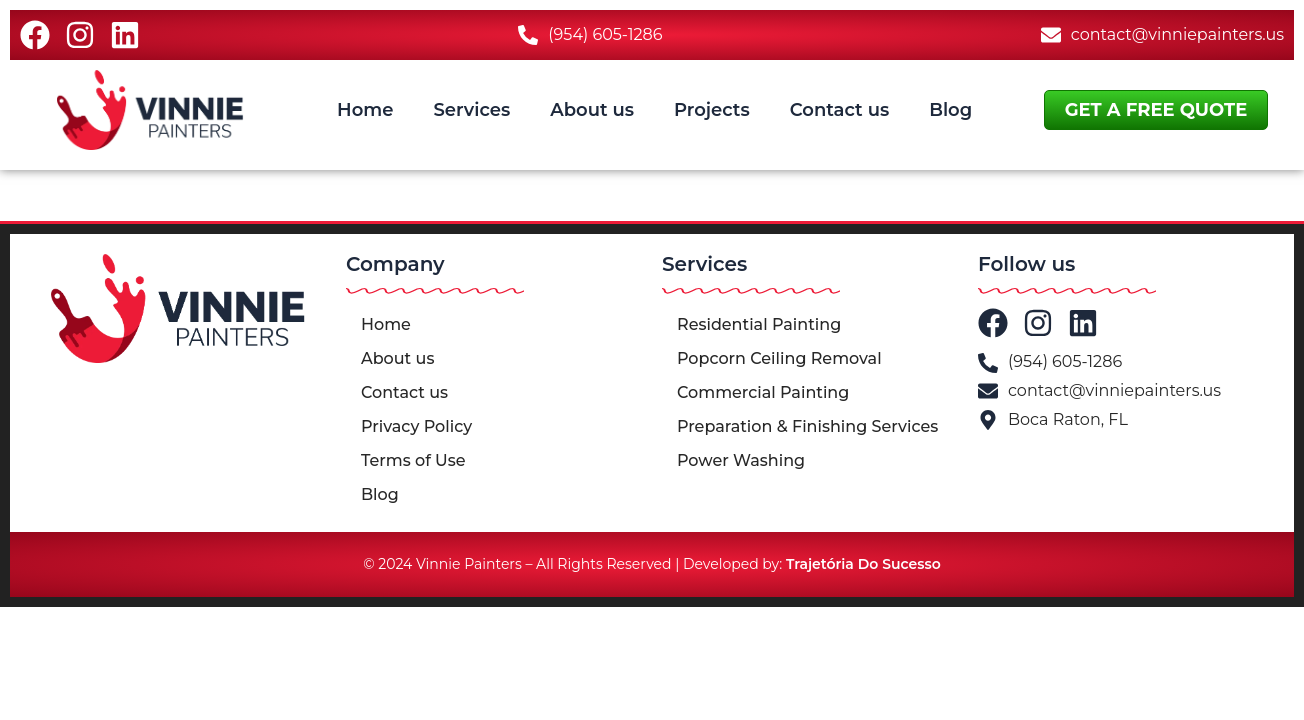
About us (592, 110)
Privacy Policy (416, 426)
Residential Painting (759, 324)
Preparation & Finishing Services (807, 426)
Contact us (839, 110)
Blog (950, 110)
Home (365, 110)
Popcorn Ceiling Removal (779, 358)
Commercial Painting (763, 392)
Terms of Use (413, 460)
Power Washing (741, 460)
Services (471, 110)
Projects (712, 110)
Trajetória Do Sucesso (863, 564)
